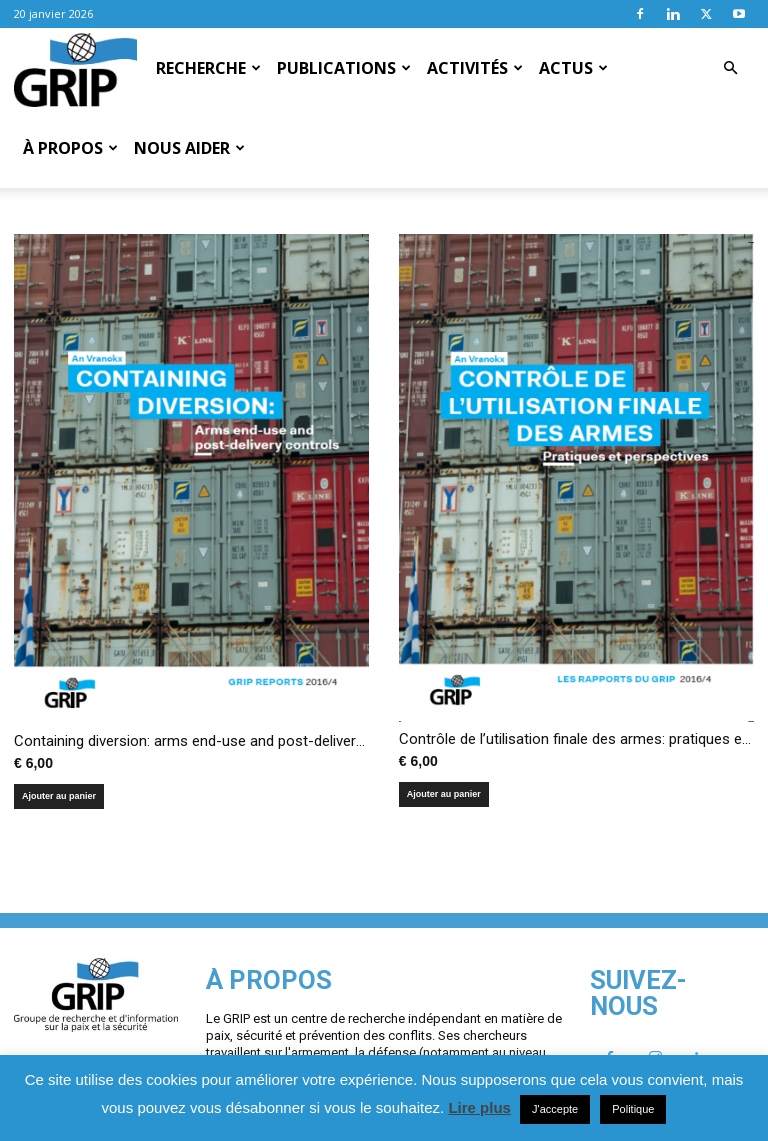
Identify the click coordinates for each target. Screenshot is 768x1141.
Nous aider (189, 148)
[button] (730, 68)
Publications (344, 68)
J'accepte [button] (555, 1109)
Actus (573, 68)
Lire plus (479, 1107)
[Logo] (75, 69)
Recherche (208, 68)
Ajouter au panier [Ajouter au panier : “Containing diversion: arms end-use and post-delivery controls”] (59, 766)
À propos (70, 148)
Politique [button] (633, 1109)
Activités (475, 68)
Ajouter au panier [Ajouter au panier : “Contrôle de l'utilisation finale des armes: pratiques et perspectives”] (444, 764)
